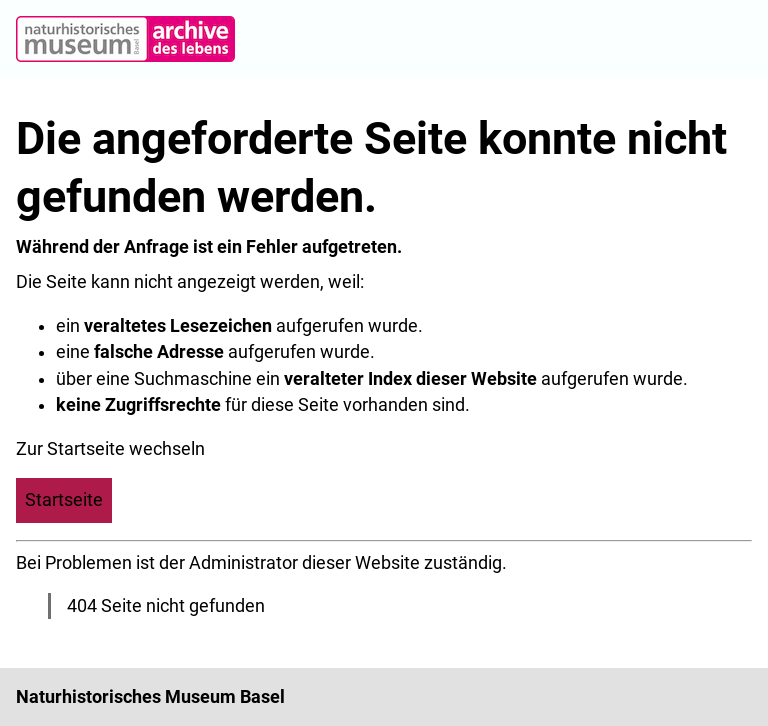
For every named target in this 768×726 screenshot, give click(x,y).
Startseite (64, 500)
